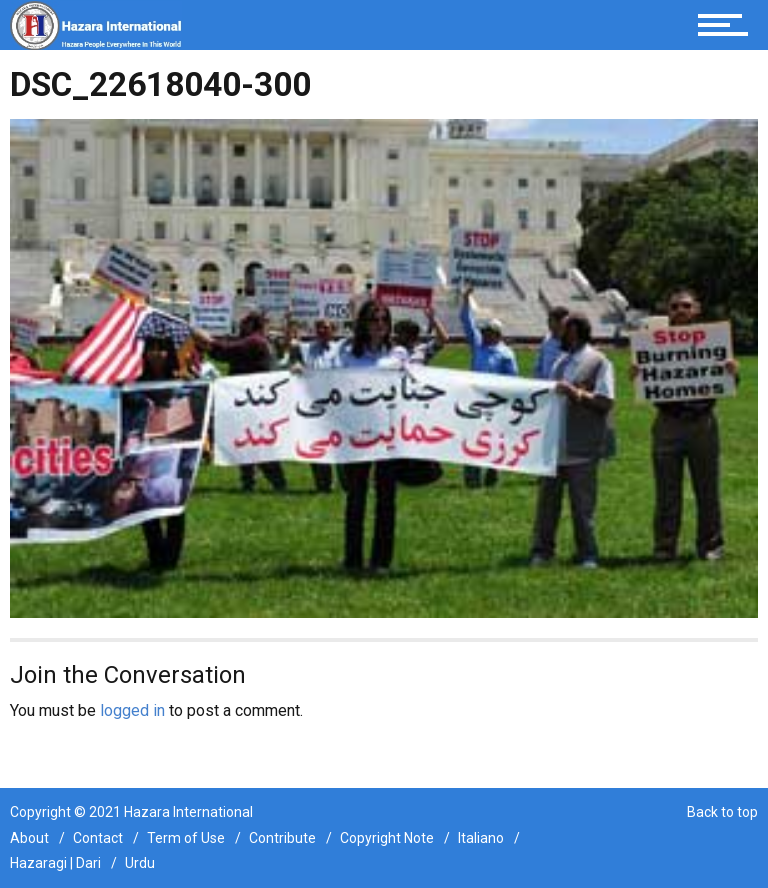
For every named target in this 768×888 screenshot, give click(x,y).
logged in (132, 710)
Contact (98, 838)
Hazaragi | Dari (55, 863)
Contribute (282, 838)
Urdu (140, 863)
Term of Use (186, 838)
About (29, 838)
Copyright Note (387, 838)
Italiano (481, 838)
